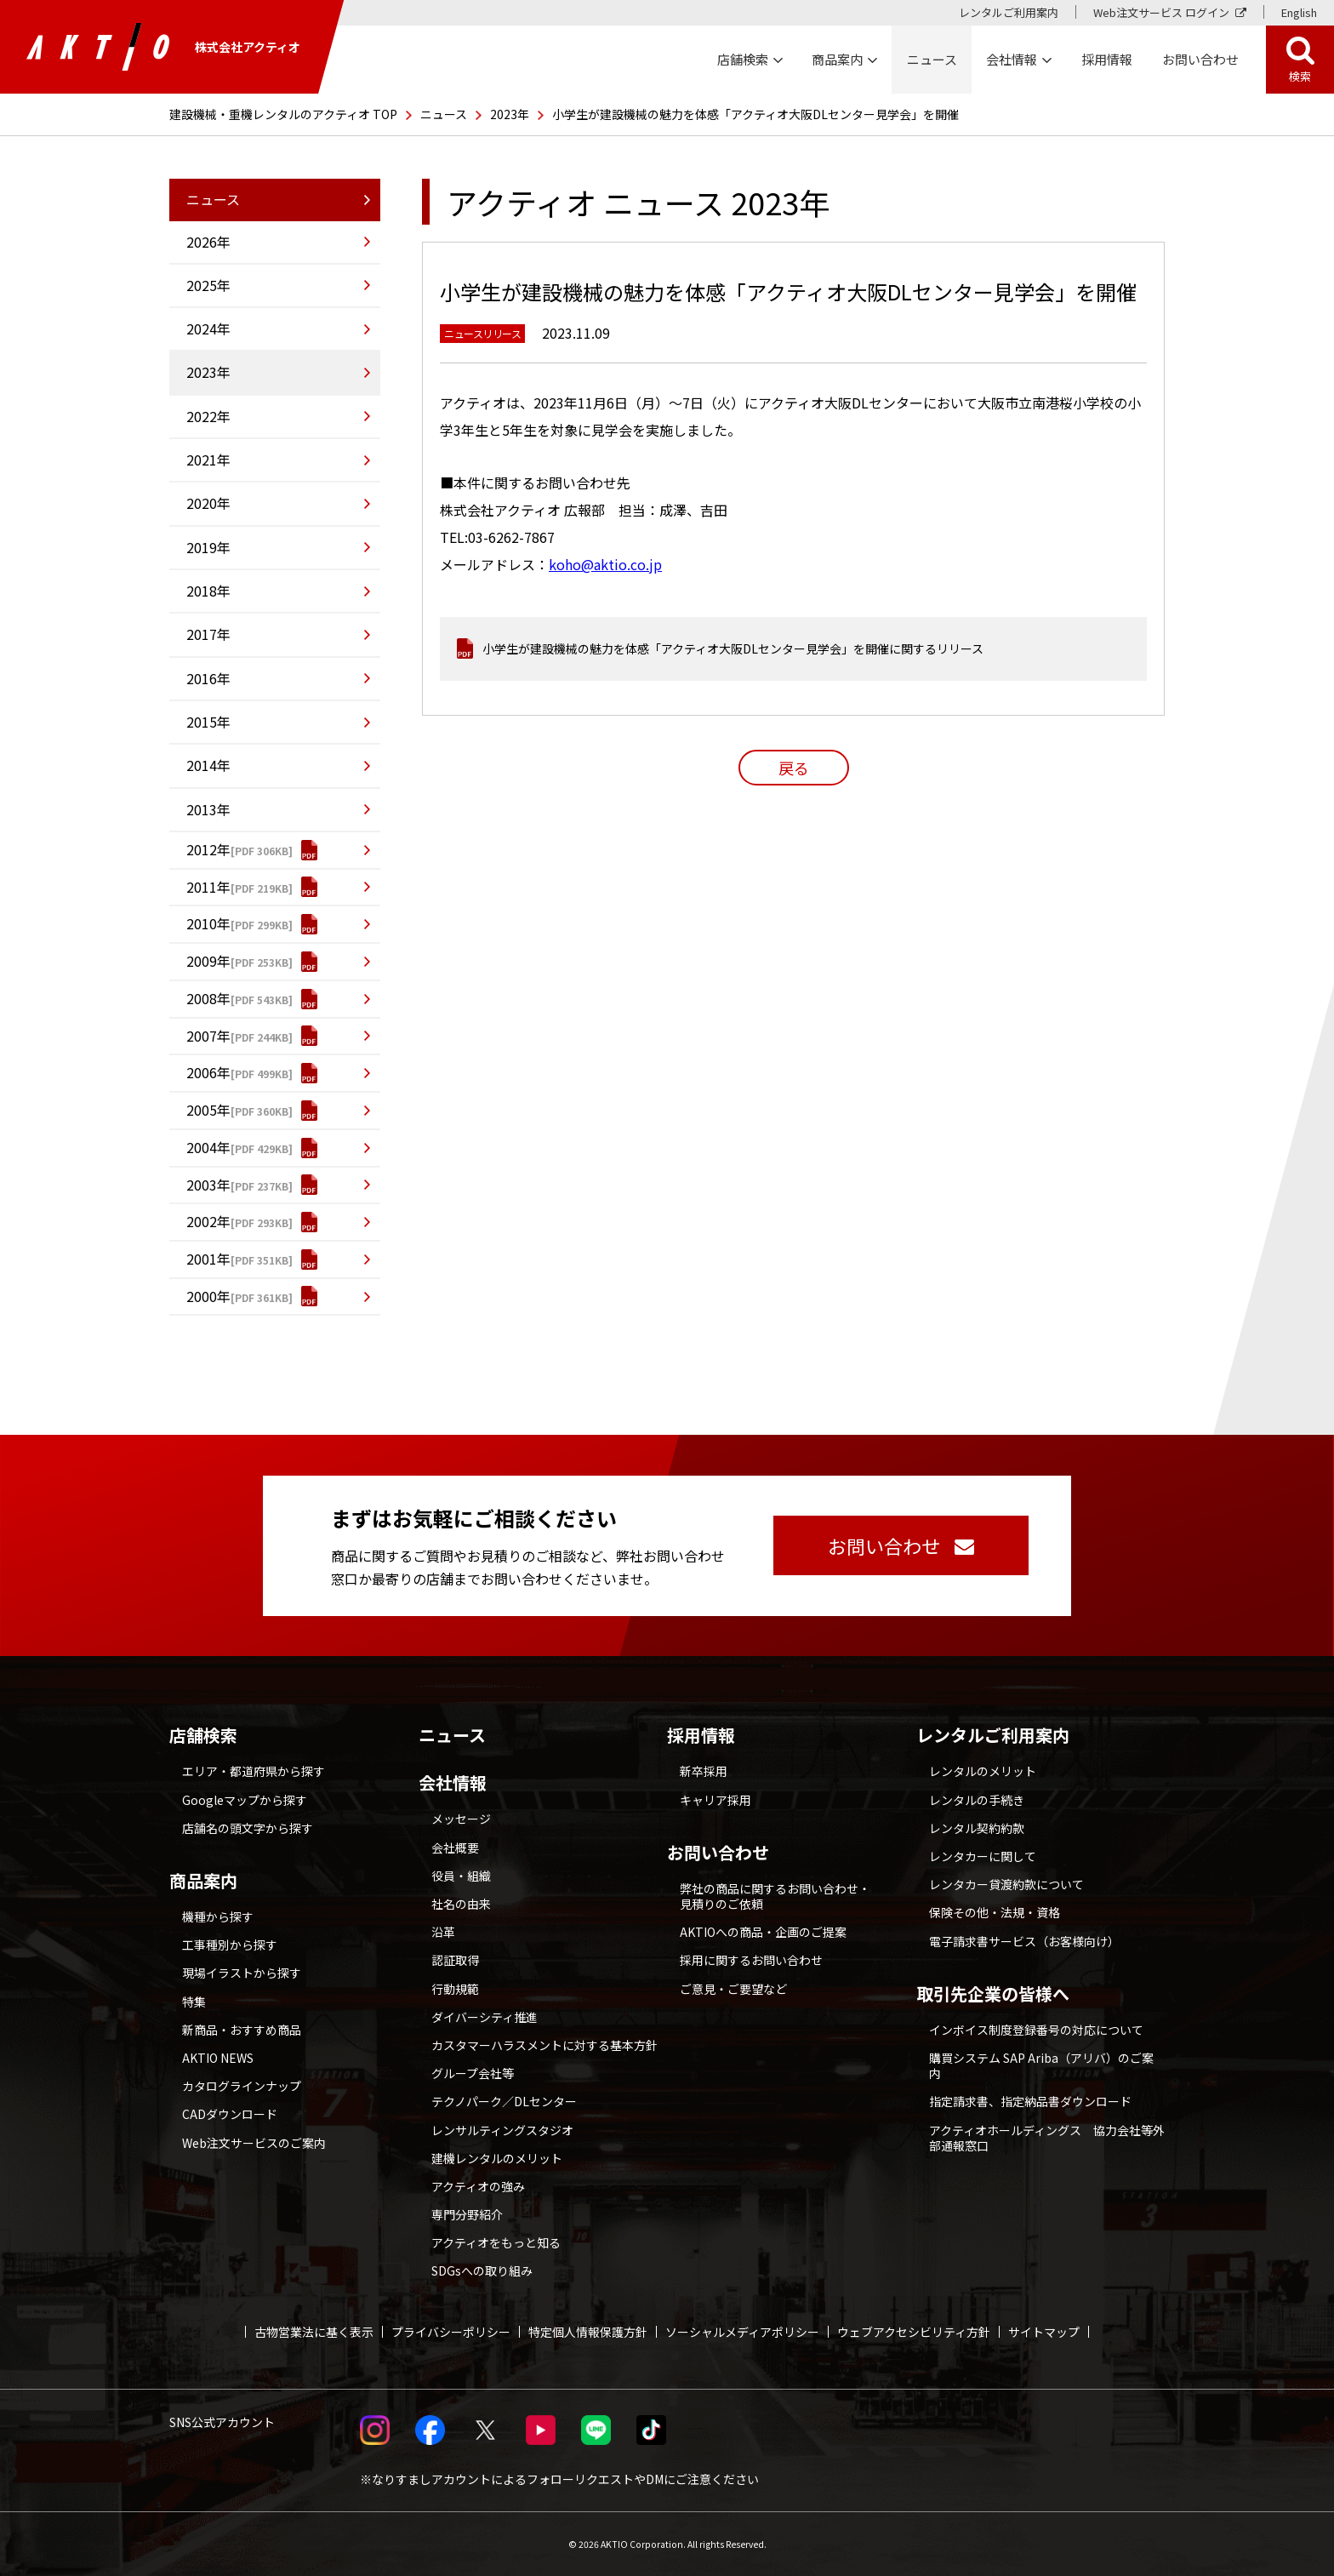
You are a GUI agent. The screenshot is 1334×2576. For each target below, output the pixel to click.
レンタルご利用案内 (1008, 12)
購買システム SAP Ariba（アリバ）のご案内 (1041, 2065)
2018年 (208, 590)
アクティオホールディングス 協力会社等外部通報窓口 (1047, 2137)
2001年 (208, 1258)
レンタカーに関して (982, 1856)
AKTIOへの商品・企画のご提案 (763, 1931)
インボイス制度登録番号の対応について (1036, 2029)
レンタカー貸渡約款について (1006, 1884)
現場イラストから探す (241, 1972)
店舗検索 (203, 1735)
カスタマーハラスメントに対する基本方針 (544, 2045)
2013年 (208, 809)
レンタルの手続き (976, 1800)
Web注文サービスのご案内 (254, 2142)
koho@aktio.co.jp (605, 564)
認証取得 (455, 1960)
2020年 (208, 503)
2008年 (208, 998)
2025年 (208, 285)
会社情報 (453, 1783)
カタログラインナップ (241, 2085)
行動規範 (455, 1988)
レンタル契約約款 (976, 1828)
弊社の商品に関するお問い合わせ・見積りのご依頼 (775, 1896)
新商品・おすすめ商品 (241, 2029)
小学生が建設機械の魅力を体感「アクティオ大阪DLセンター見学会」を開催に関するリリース (732, 648)
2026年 (208, 241)
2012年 (208, 849)
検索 (1300, 76)
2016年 (208, 678)
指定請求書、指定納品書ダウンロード (1030, 2101)
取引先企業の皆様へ (992, 1994)
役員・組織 (461, 1875)
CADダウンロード (229, 2114)
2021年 (208, 459)
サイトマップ (1044, 2332)
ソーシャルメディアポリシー (742, 2332)
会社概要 (455, 1847)
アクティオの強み (478, 2186)
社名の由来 (461, 1903)
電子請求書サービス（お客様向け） (1024, 1941)
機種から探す (218, 1916)
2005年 (208, 1110)
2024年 (208, 328)
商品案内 (203, 1881)
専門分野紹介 (467, 2214)
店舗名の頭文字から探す (247, 1828)
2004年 (208, 1147)
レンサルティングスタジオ (502, 2130)
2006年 (208, 1072)
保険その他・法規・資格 (994, 1912)
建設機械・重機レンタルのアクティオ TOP (283, 114)
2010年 (208, 923)
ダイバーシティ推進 (484, 2017)
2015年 (208, 721)
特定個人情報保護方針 (587, 2332)
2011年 (208, 887)
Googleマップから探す (244, 1800)
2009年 (208, 961)
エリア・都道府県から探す (253, 1771)
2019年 (208, 547)
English (1299, 12)
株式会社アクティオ (163, 47)
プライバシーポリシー (450, 2332)
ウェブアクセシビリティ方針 (913, 2332)
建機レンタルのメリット (496, 2158)
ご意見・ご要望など (733, 1988)
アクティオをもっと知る (496, 2242)
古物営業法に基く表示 (313, 2332)
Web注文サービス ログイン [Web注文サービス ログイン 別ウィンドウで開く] (1161, 12)
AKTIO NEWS (218, 2057)
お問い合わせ (718, 1853)
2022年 (208, 416)
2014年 (208, 765)
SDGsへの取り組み (482, 2270)
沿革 (443, 1931)
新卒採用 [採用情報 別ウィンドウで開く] (703, 1771)
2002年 (208, 1221)
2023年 (509, 114)
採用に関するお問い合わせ (751, 1960)
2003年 (208, 1184)
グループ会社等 (472, 2073)
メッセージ (461, 1818)
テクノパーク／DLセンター (504, 2101)
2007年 (208, 1035)
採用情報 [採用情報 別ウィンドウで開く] (1106, 59)
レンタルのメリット (982, 1771)
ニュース (443, 114)
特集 (194, 2001)
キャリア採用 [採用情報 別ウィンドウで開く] (715, 1800)
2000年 (208, 1296)
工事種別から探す (229, 1944)
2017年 (208, 634)
